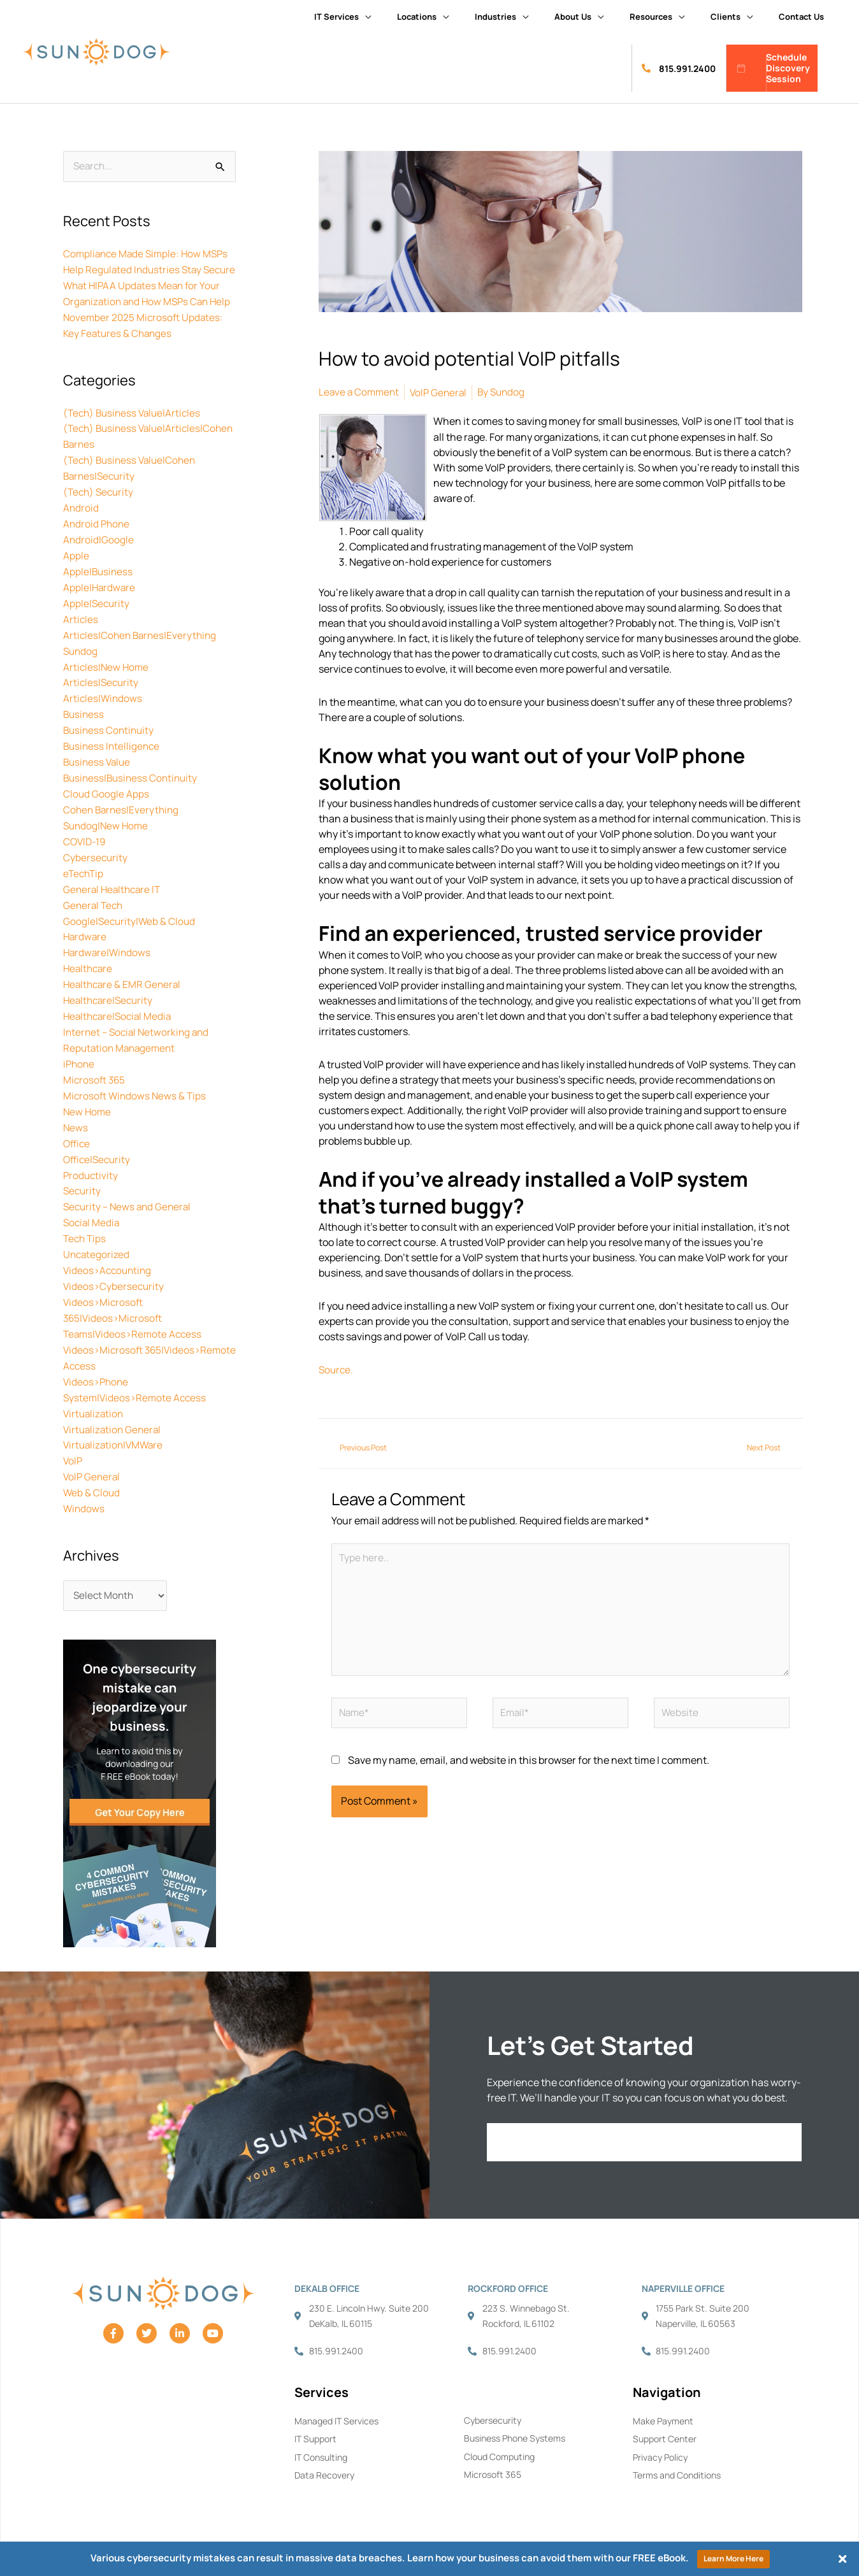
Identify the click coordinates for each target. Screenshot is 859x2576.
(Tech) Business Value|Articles (134, 440)
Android (81, 532)
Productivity (91, 1174)
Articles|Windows (103, 715)
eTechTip (84, 884)
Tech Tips (85, 1235)
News (76, 1128)
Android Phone (97, 547)
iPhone (79, 1067)
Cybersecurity (96, 868)
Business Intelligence (113, 761)
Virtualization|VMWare (115, 1434)
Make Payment (663, 2409)
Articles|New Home (107, 685)
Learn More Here (733, 2558)
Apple (76, 578)
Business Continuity (110, 746)
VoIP (73, 1449)
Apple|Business (98, 593)
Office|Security (98, 1159)
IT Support (315, 2427)
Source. (337, 1368)
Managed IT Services (336, 2409)
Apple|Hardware (100, 608)
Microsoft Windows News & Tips (136, 1098)
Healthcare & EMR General (124, 991)
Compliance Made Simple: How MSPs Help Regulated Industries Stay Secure (148, 269)
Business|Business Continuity (133, 792)
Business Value (98, 776)
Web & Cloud (92, 1480)
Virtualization (94, 1403)
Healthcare (89, 975)
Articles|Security (102, 700)
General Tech (94, 914)
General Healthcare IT (114, 899)
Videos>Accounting (109, 1266)
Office (77, 1143)
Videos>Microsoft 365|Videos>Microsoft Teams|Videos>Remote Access (134, 1311)
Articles (81, 639)
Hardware (85, 945)
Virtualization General (114, 1419)
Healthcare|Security (110, 1006)
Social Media (92, 1220)
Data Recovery (324, 2464)
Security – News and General (129, 1205)
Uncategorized (97, 1250)
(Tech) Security (100, 517)
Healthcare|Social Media (120, 1021)
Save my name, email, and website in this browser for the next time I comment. (528, 1766)
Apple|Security (97, 624)
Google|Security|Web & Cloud (130, 929)
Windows (84, 1495)
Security (83, 1189)
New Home (88, 1113)
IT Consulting (320, 2446)
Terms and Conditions (677, 2464)
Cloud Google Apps (106, 807)
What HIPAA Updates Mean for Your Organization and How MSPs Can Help (144, 315)
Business (84, 731)
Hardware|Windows (108, 960)
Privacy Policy (660, 2446)
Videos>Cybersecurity (114, 1281)
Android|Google (98, 562)
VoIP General (92, 1464)
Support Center (665, 2427)
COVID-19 (85, 853)
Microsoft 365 (95, 1082)
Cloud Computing (499, 2445)
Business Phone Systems (514, 2427)
